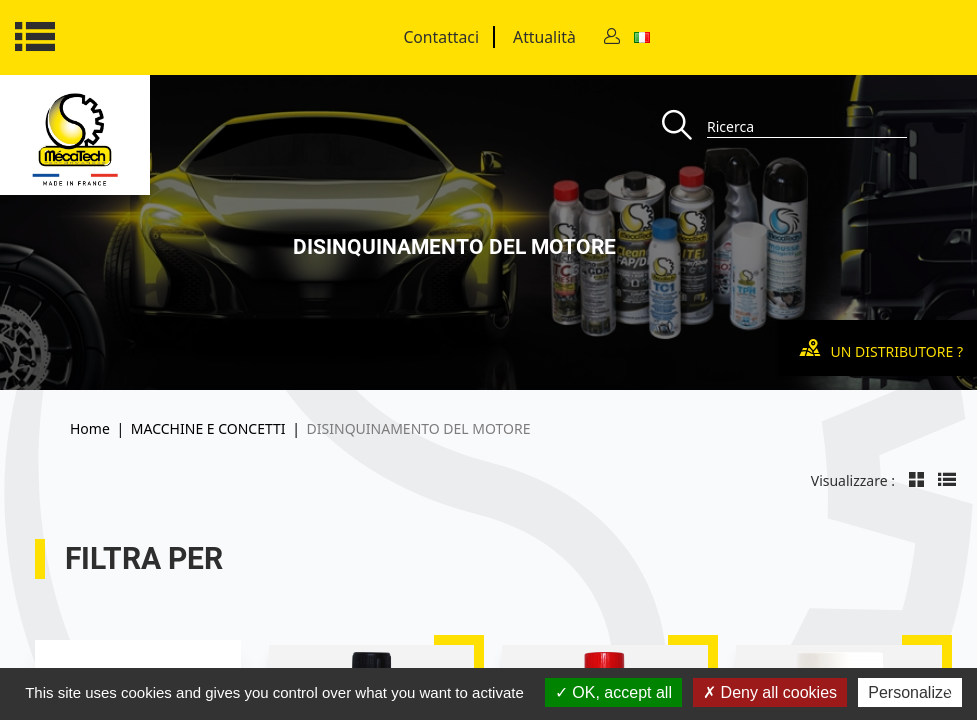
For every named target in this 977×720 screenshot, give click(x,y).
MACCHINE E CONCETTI (208, 428)
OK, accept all (613, 692)
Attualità (544, 37)
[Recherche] (684, 126)
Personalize (910, 692)
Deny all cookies (770, 692)
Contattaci (441, 37)
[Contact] (612, 37)
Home (90, 428)
